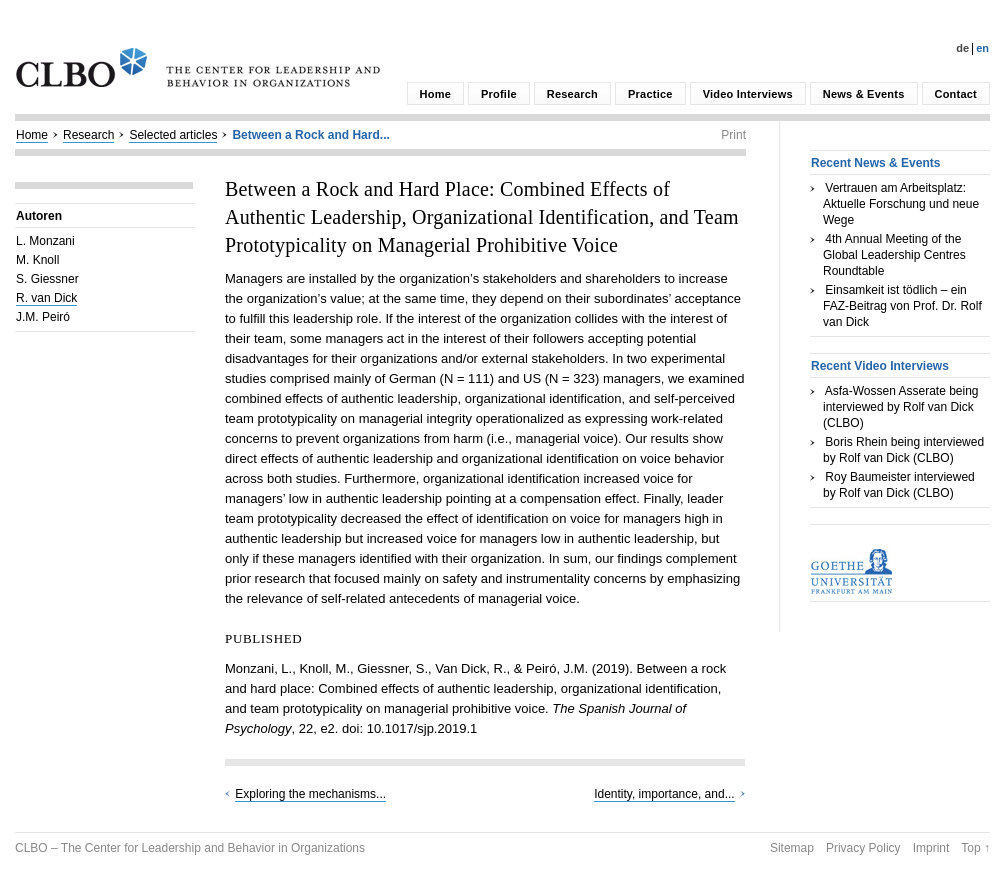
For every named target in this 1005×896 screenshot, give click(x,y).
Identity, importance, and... (664, 794)
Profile (499, 94)
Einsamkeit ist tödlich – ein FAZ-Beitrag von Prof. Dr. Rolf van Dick (902, 306)
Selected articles (173, 135)
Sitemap (792, 848)
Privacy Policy (863, 848)
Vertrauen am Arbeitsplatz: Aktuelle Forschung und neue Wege (901, 204)
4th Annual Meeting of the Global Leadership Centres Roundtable (894, 255)
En (982, 48)
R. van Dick (46, 298)
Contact (956, 94)
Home (435, 94)
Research (572, 94)
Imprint (931, 848)
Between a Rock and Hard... (310, 135)
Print (733, 135)
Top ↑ (975, 848)
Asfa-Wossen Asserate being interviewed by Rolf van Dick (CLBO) (901, 407)
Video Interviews (748, 94)
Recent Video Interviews (880, 366)
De (962, 48)
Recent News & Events (875, 163)
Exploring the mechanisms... (310, 794)
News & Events (864, 94)
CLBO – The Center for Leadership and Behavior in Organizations (190, 848)
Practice (650, 94)
